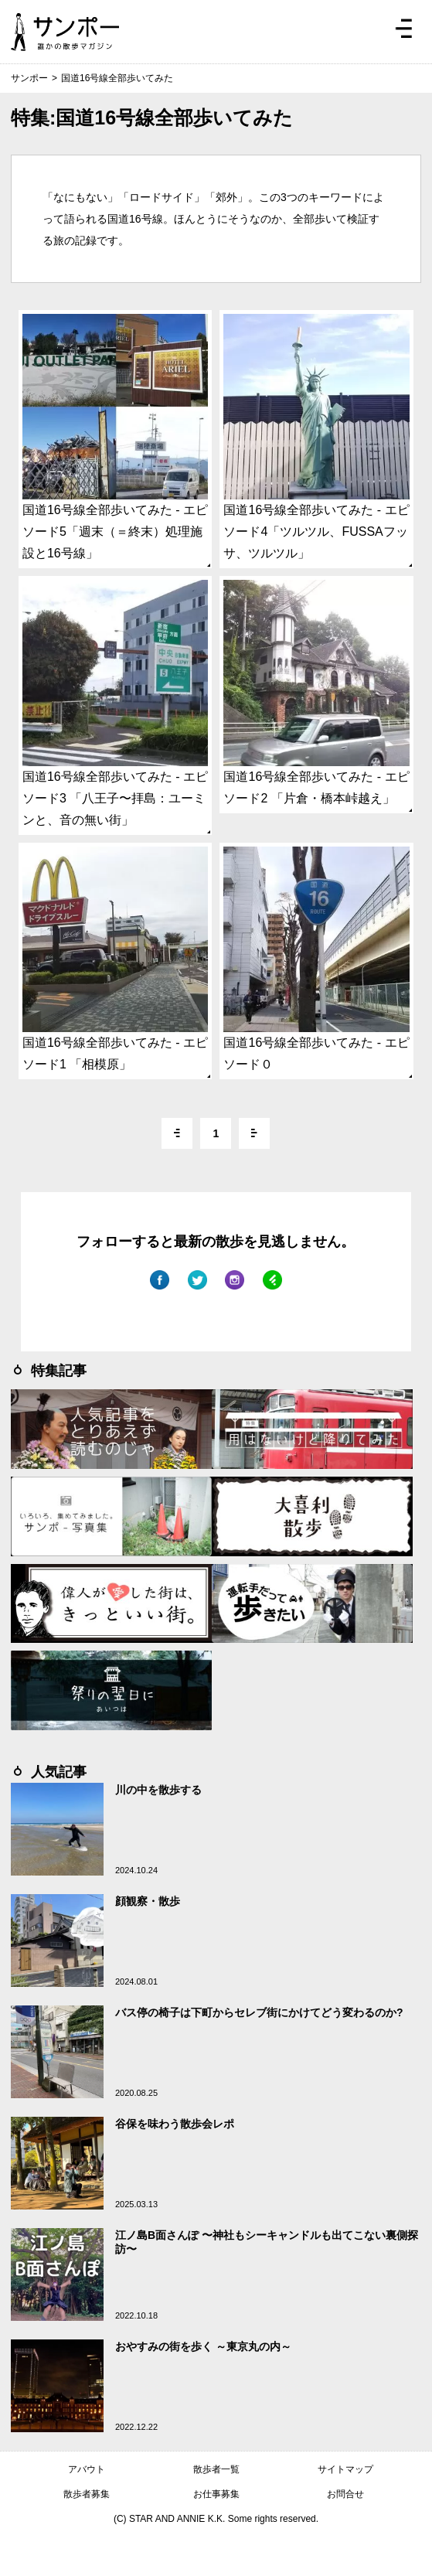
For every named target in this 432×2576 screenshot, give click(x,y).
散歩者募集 (86, 2494)
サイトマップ (345, 2469)
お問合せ (345, 2494)
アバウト (86, 2469)
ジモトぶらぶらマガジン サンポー (65, 32)
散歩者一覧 (216, 2469)
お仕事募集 (216, 2494)
